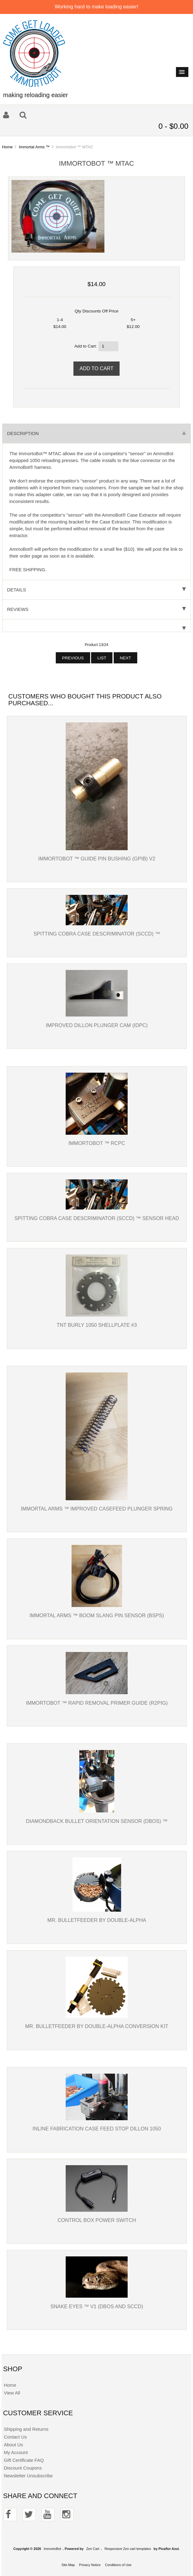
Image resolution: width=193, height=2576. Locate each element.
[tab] (96, 625)
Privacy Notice (90, 2565)
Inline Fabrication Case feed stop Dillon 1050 (97, 2128)
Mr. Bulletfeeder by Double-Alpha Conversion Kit (96, 2026)
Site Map (68, 2565)
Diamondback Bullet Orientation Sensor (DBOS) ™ (97, 1821)
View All (12, 2392)
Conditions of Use (118, 2565)
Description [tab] (96, 433)
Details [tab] (96, 589)
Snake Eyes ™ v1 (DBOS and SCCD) (96, 2306)
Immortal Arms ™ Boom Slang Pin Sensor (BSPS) (96, 1615)
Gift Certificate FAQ (24, 2460)
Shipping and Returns (26, 2429)
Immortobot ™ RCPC (96, 1143)
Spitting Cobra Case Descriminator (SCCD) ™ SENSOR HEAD (97, 1218)
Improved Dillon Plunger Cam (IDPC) (97, 1025)
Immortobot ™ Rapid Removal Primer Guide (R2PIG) (97, 1703)
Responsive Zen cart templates (127, 2549)
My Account (16, 2452)
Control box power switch (97, 2220)
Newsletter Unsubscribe (28, 2475)
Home (7, 147)
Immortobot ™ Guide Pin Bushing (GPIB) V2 (96, 858)
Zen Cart (92, 2549)
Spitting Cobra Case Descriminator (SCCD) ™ (96, 933)
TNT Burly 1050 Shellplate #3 (97, 1325)
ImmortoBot (52, 2549)
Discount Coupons (23, 2468)
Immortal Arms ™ (34, 147)
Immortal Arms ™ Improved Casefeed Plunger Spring (97, 1508)
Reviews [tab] (96, 609)
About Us (13, 2444)
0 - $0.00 (173, 126)
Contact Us (15, 2436)
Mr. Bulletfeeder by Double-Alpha (96, 1920)
